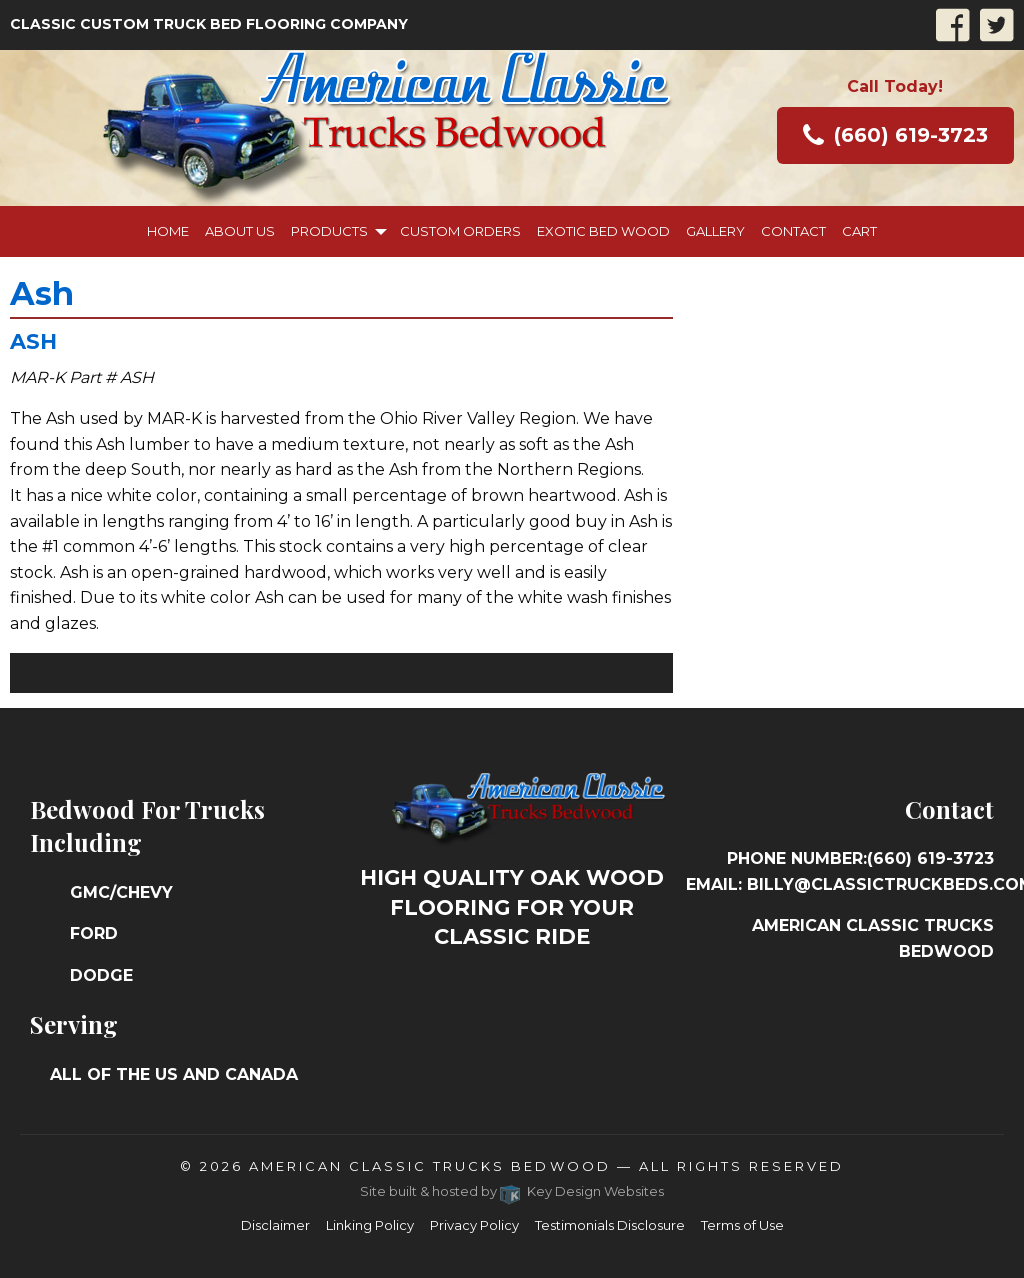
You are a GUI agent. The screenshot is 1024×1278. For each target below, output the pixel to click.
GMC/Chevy (121, 892)
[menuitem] (168, 231)
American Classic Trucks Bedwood (429, 1166)
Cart (859, 231)
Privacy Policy (474, 1225)
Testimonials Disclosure (610, 1225)
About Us (240, 231)
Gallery (715, 231)
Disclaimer (275, 1225)
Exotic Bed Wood (603, 231)
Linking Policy (370, 1225)
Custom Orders (460, 231)
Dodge (101, 975)
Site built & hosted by (512, 1191)
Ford (94, 933)
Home (168, 231)
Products (329, 231)
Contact (793, 231)
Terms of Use (742, 1225)
